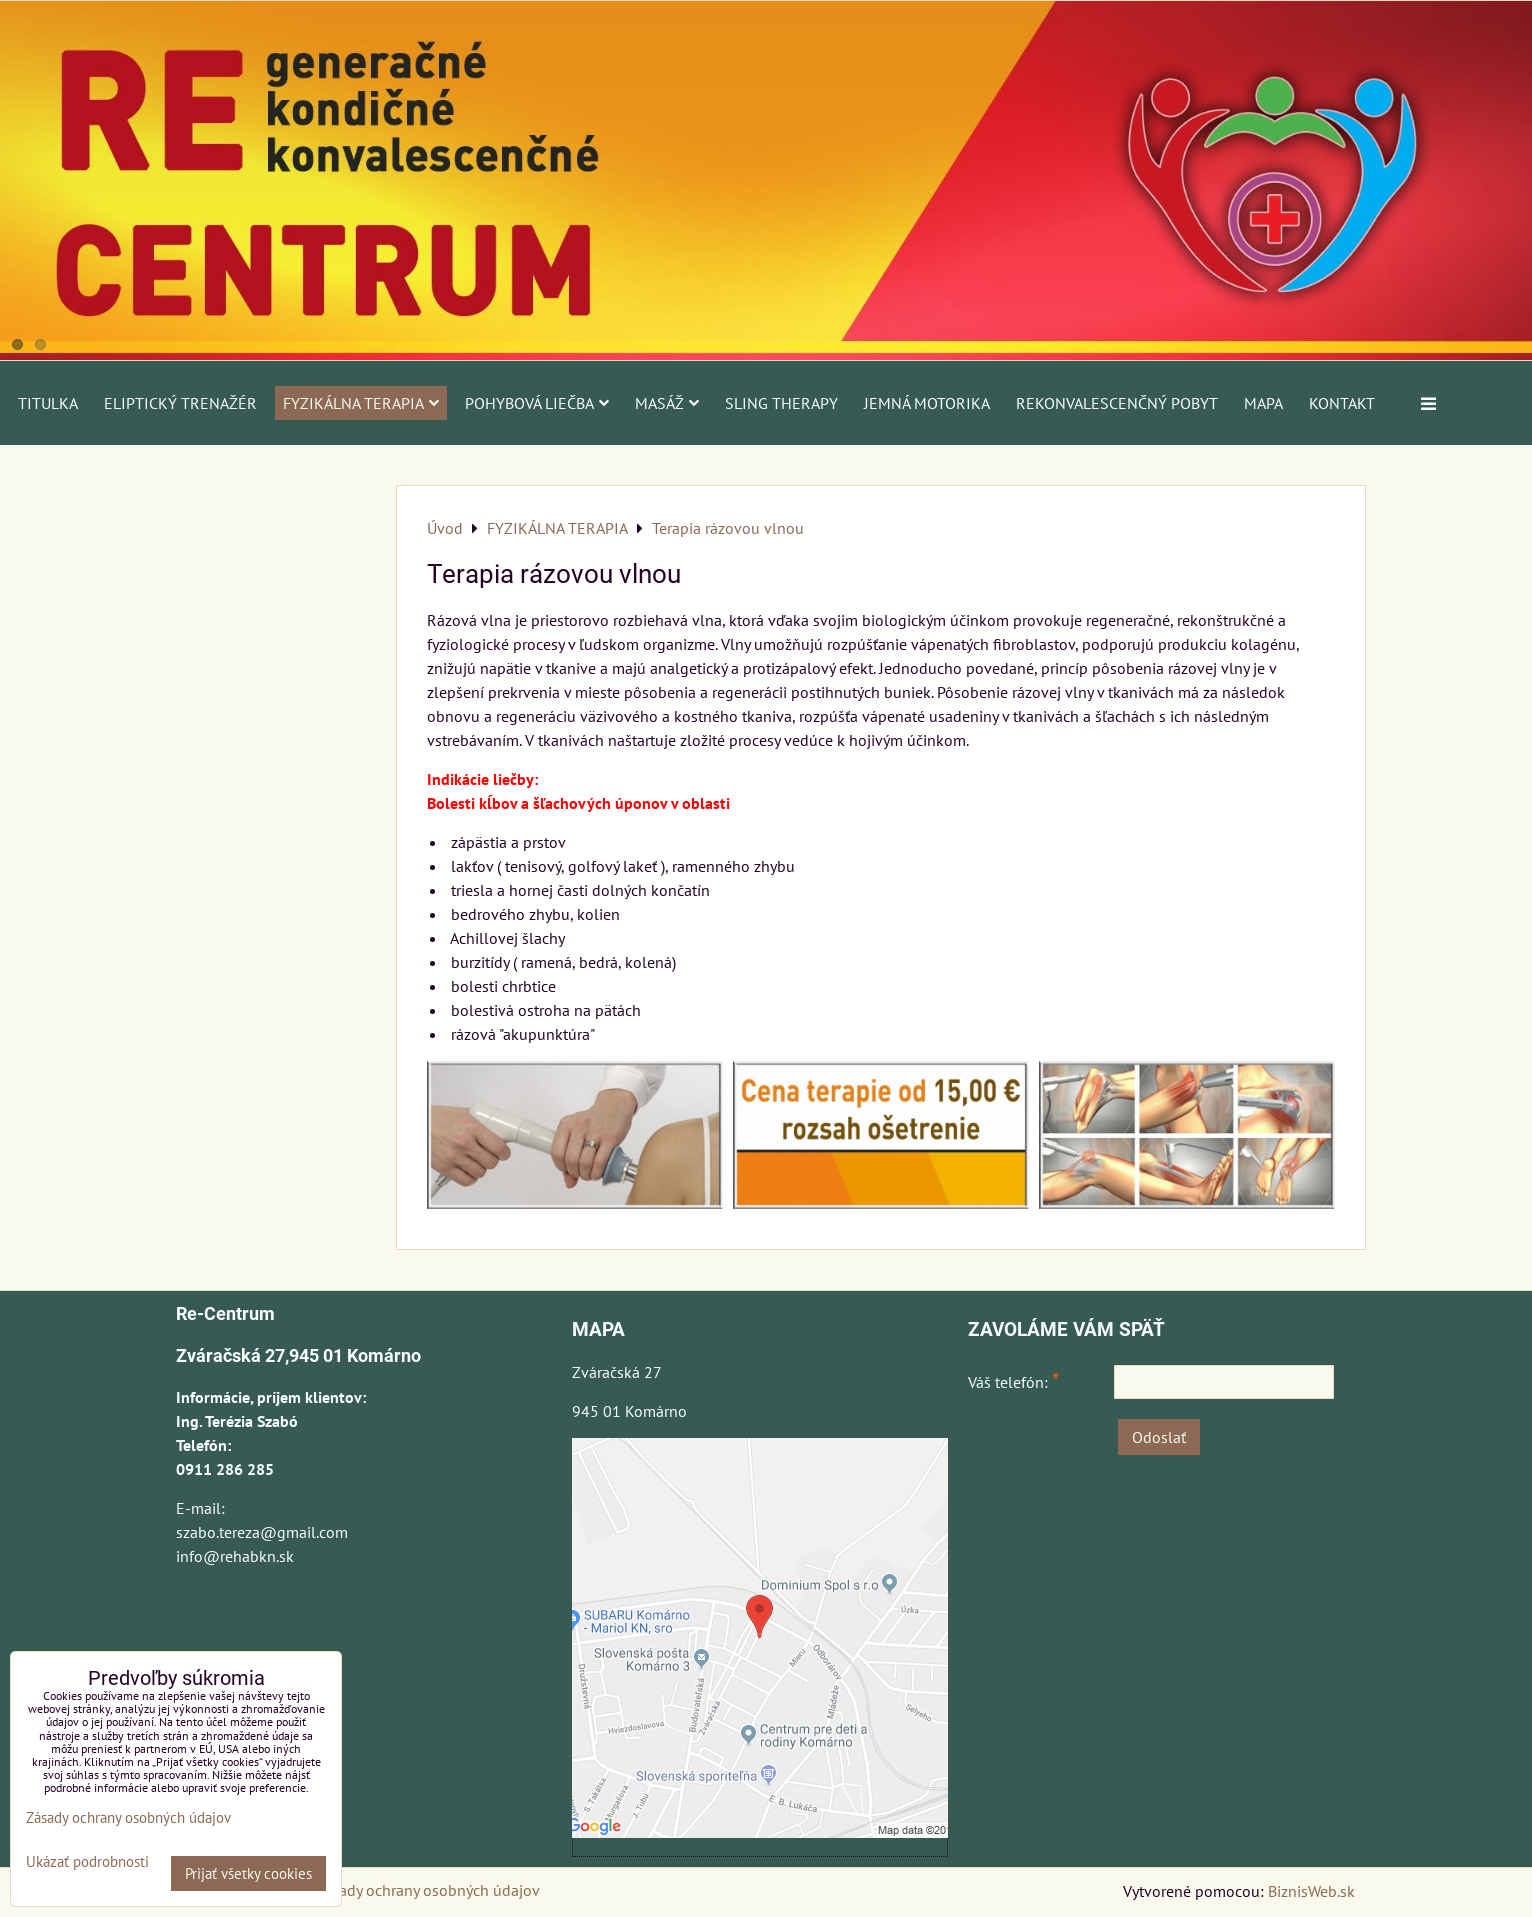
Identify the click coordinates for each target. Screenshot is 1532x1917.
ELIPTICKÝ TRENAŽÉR (180, 403)
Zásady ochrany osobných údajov (427, 1890)
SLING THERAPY (781, 403)
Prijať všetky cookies (248, 1873)
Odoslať (1159, 1437)
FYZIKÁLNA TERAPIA (361, 403)
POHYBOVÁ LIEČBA (537, 403)
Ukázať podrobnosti (87, 1862)
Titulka (48, 403)
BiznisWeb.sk (1311, 1891)
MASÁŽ (667, 403)
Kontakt (1342, 403)
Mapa (1263, 403)
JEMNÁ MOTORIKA (927, 403)
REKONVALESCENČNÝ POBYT (1117, 403)
